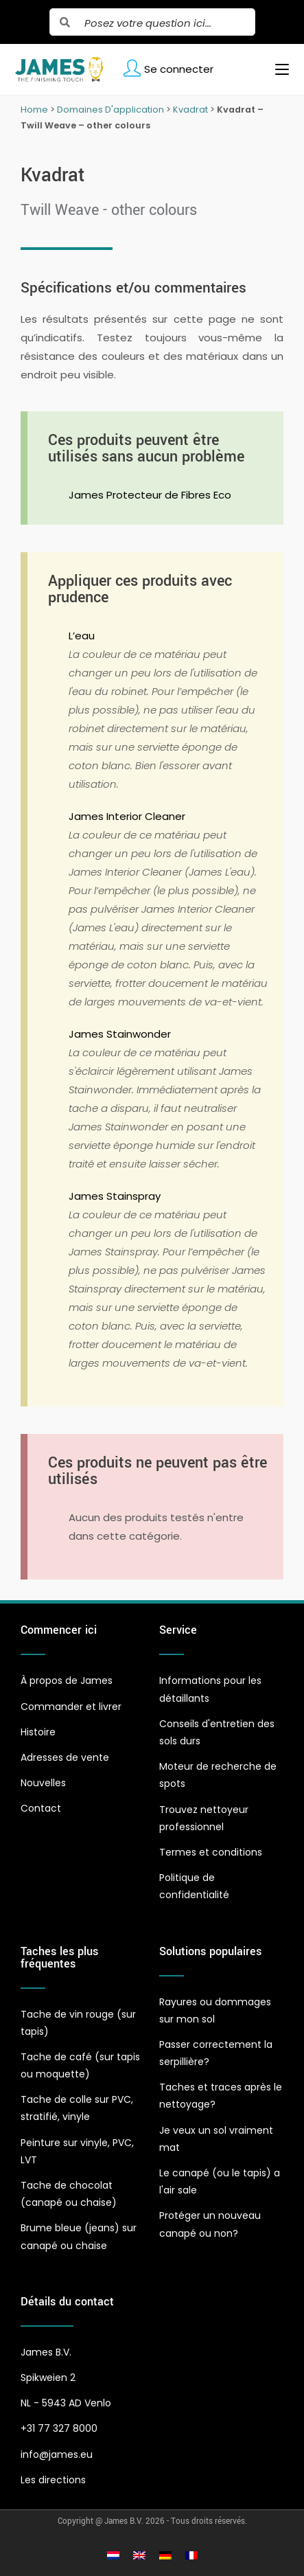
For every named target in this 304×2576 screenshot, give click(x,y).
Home (34, 109)
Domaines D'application (110, 109)
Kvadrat (190, 109)
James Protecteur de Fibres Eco (150, 495)
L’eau (82, 635)
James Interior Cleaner (127, 816)
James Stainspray (115, 1196)
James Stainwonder (120, 1034)
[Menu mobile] (277, 69)
